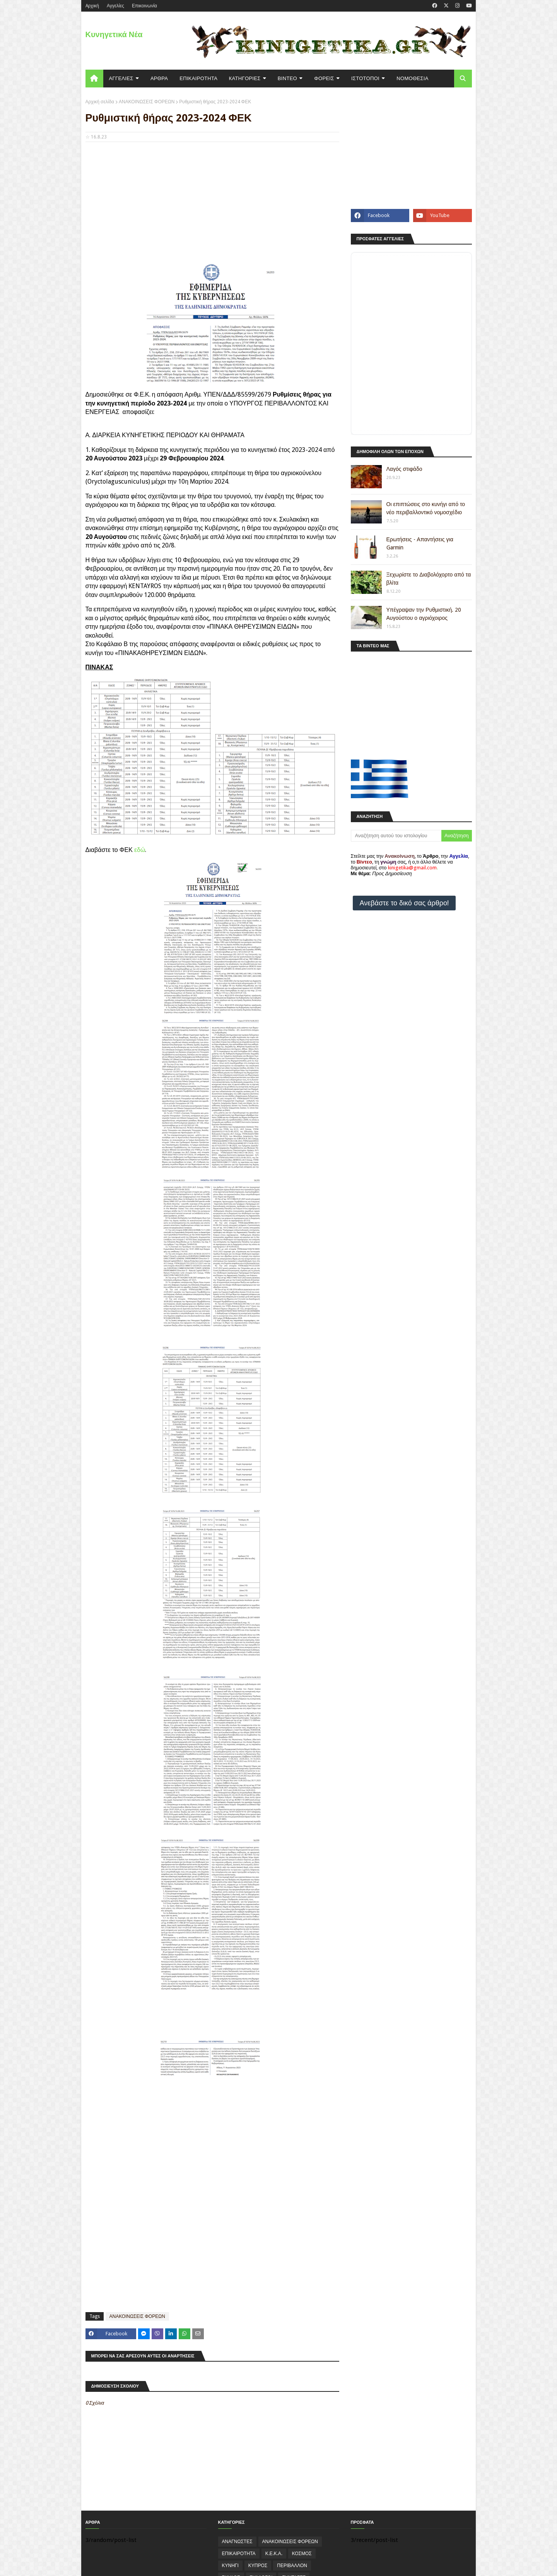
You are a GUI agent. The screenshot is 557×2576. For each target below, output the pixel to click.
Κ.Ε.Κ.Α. (273, 2553)
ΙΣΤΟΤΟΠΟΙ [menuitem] (365, 78)
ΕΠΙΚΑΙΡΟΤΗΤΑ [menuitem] (198, 78)
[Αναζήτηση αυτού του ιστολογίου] (396, 836)
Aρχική (92, 6)
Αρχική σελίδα (99, 101)
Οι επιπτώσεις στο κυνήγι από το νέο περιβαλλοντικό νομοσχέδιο (425, 508)
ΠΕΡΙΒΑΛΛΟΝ (292, 2565)
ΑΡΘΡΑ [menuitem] (159, 78)
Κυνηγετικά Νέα (114, 34)
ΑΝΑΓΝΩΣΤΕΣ (237, 2541)
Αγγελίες (115, 6)
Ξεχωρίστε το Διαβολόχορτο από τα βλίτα (428, 578)
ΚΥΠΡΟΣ (257, 2565)
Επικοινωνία (144, 6)
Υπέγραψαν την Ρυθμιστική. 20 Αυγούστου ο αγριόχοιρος (423, 614)
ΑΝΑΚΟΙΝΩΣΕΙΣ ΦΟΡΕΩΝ (146, 101)
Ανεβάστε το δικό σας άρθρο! (404, 903)
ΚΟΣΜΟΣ (302, 2553)
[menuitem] (94, 78)
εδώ (139, 850)
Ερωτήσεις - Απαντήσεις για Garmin (419, 543)
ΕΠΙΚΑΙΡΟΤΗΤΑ (239, 2553)
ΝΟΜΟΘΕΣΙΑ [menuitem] (412, 78)
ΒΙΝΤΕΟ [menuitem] (287, 78)
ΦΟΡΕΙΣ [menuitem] (324, 78)
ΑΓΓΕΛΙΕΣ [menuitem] (121, 78)
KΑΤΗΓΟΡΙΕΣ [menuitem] (244, 78)
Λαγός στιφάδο (404, 469)
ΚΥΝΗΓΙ (230, 2565)
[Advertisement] (212, 204)
